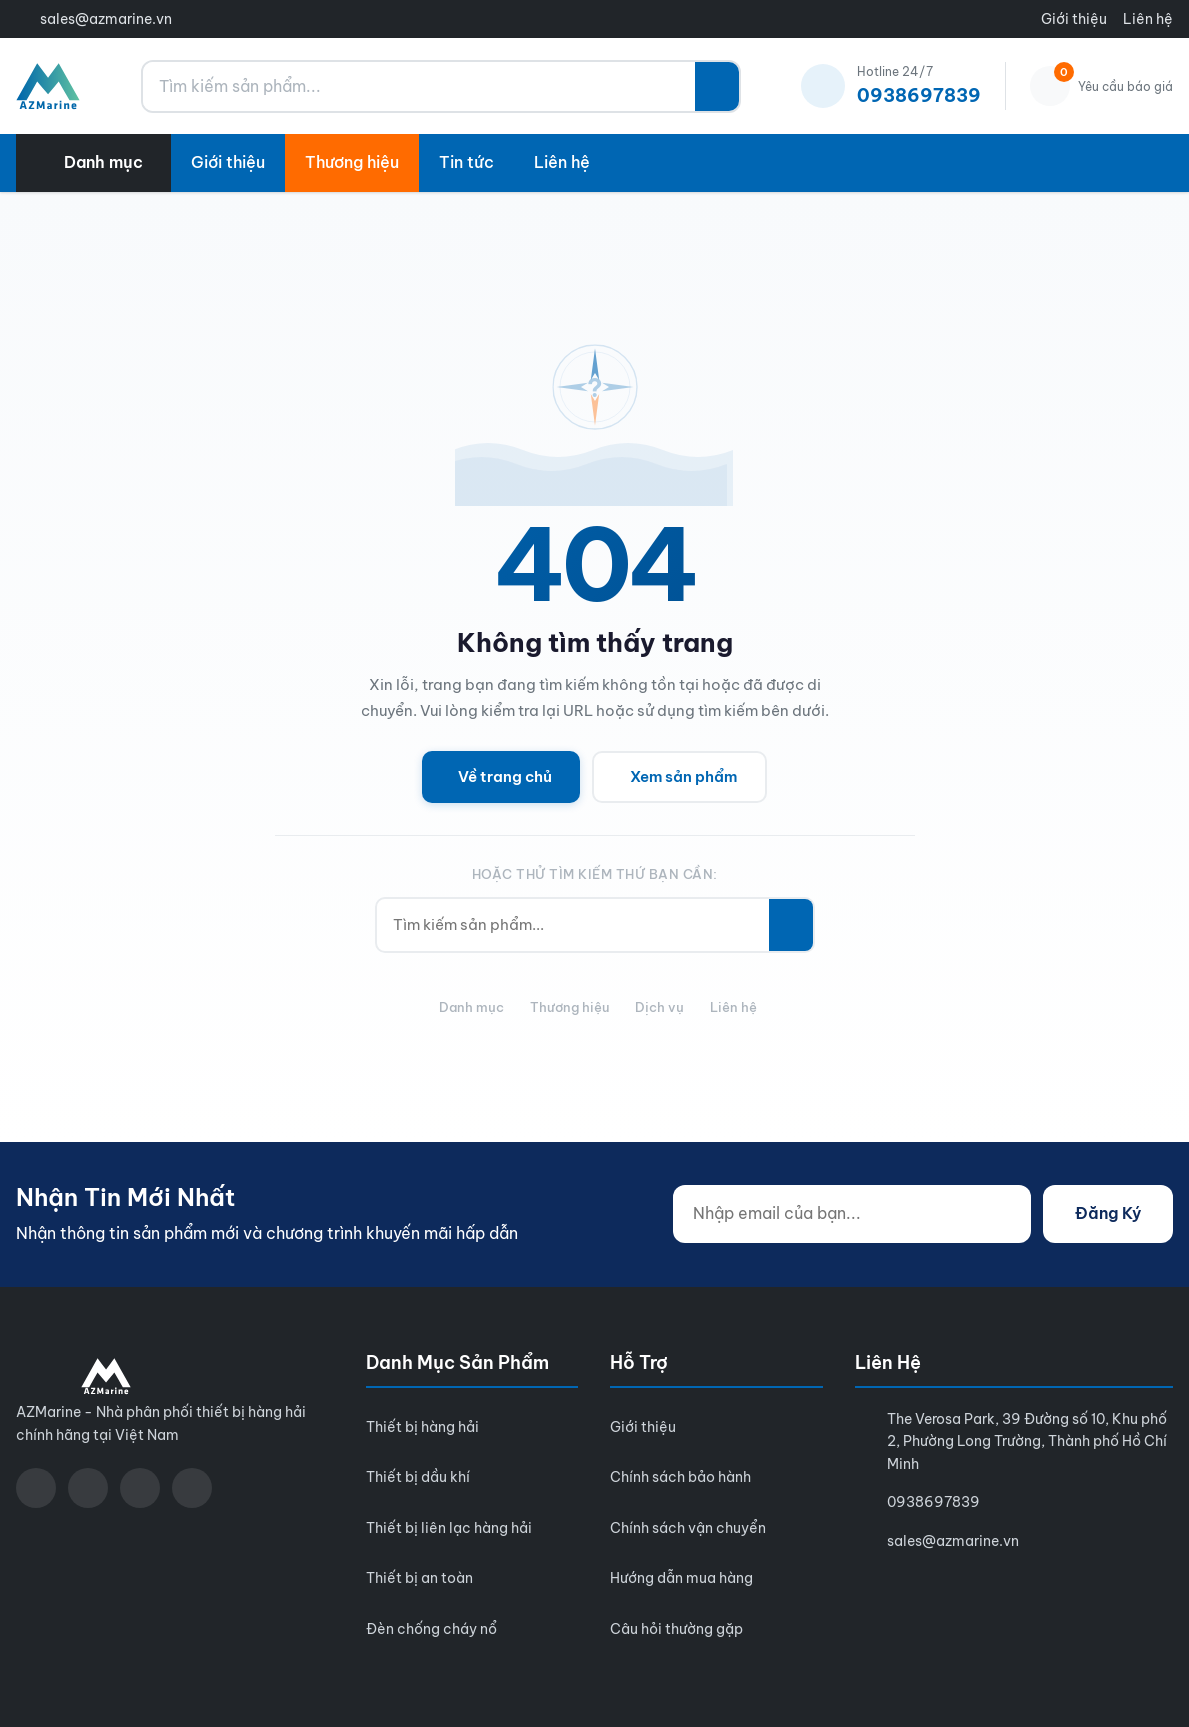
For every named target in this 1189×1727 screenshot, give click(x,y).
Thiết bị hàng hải (422, 1427)
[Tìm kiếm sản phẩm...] (419, 87)
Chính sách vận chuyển (688, 1528)
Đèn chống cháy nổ (431, 1629)
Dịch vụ (659, 1007)
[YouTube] (88, 1488)
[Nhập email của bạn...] (852, 1214)
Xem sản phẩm (683, 776)
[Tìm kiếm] (717, 87)
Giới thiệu (1074, 19)
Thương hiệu (352, 162)
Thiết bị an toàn (419, 1578)
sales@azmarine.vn (106, 19)
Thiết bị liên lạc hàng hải (449, 1528)
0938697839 (933, 1502)
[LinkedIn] (192, 1488)
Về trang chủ (505, 776)
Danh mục (471, 1007)
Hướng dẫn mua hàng (681, 1578)
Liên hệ (1148, 19)
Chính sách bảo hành (680, 1477)
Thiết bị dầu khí (418, 1477)
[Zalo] (140, 1488)
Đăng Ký (1108, 1213)
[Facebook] (36, 1488)
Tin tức (466, 162)
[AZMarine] (48, 86)
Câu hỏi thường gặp (676, 1629)
